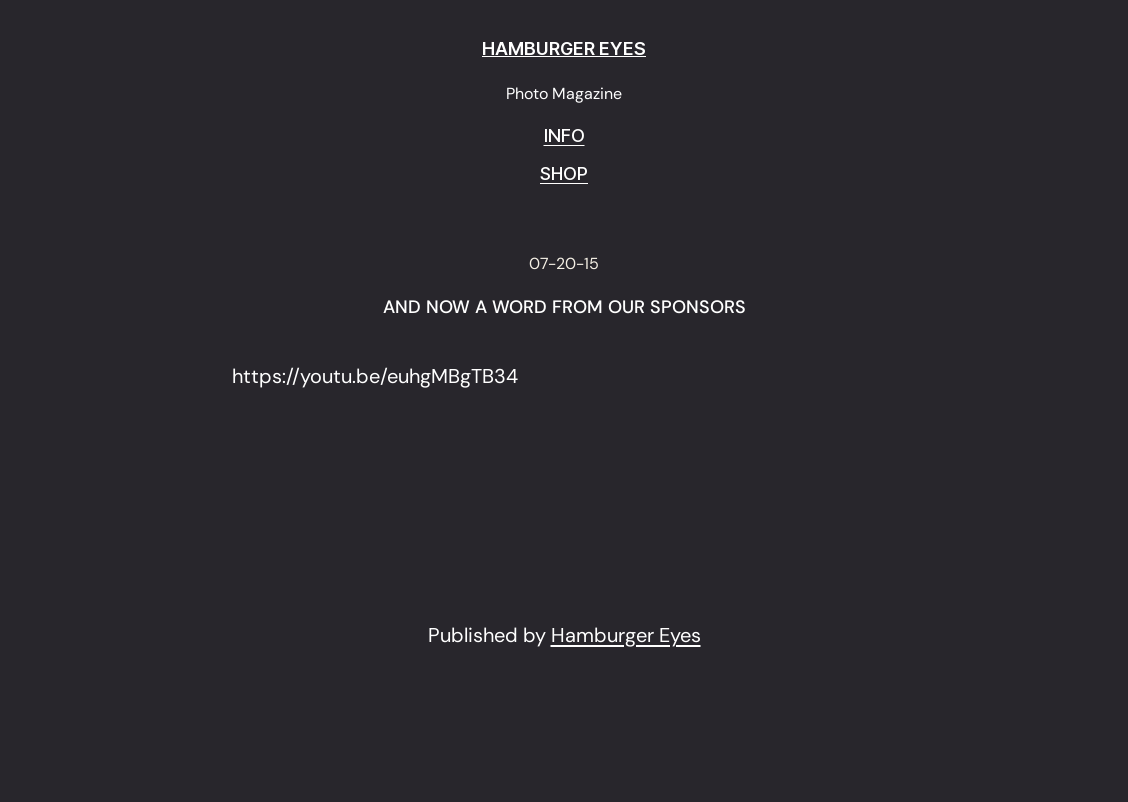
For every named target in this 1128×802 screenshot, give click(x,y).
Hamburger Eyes (626, 635)
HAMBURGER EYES (564, 48)
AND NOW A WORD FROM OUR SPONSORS (564, 308)
